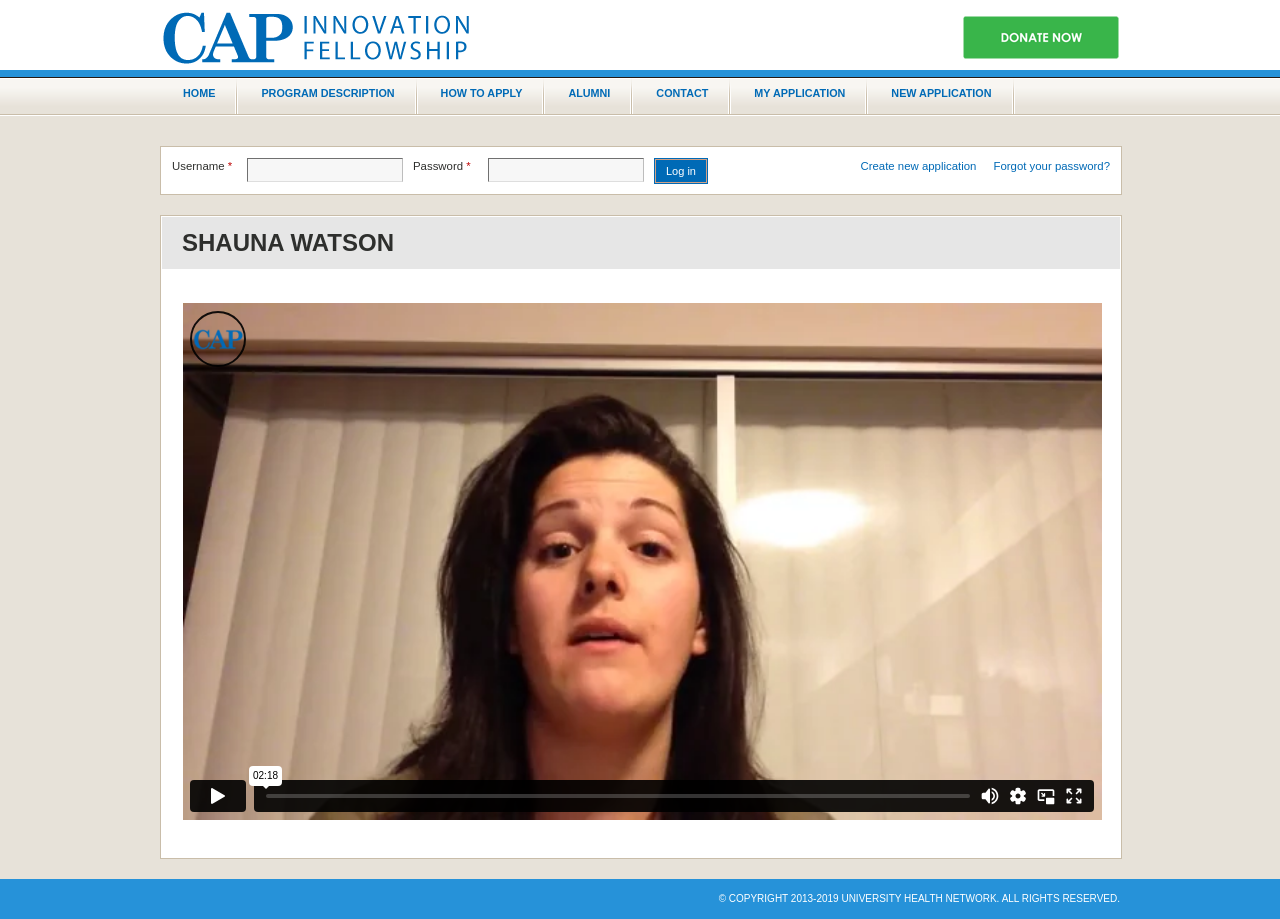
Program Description (327, 93)
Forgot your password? (1052, 166)
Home (199, 93)
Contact (682, 93)
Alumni (589, 93)
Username (202, 166)
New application (941, 93)
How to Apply (482, 93)
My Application (799, 93)
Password (442, 166)
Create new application (919, 166)
